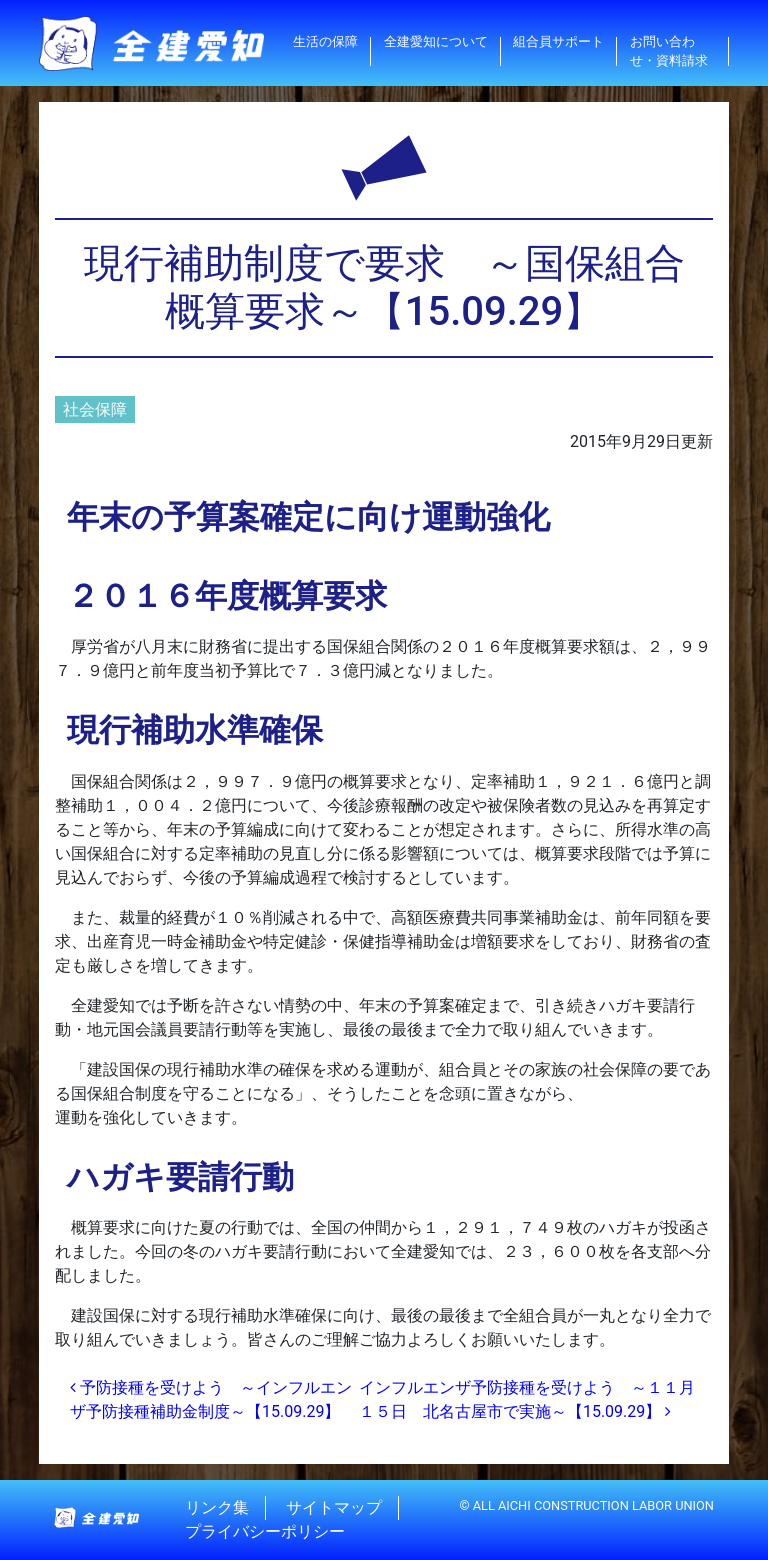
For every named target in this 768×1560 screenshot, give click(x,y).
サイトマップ (334, 1507)
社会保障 (95, 409)
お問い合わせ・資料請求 (669, 51)
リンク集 (217, 1507)
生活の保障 (325, 41)
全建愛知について (436, 41)
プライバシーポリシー (265, 1531)
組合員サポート (558, 41)
